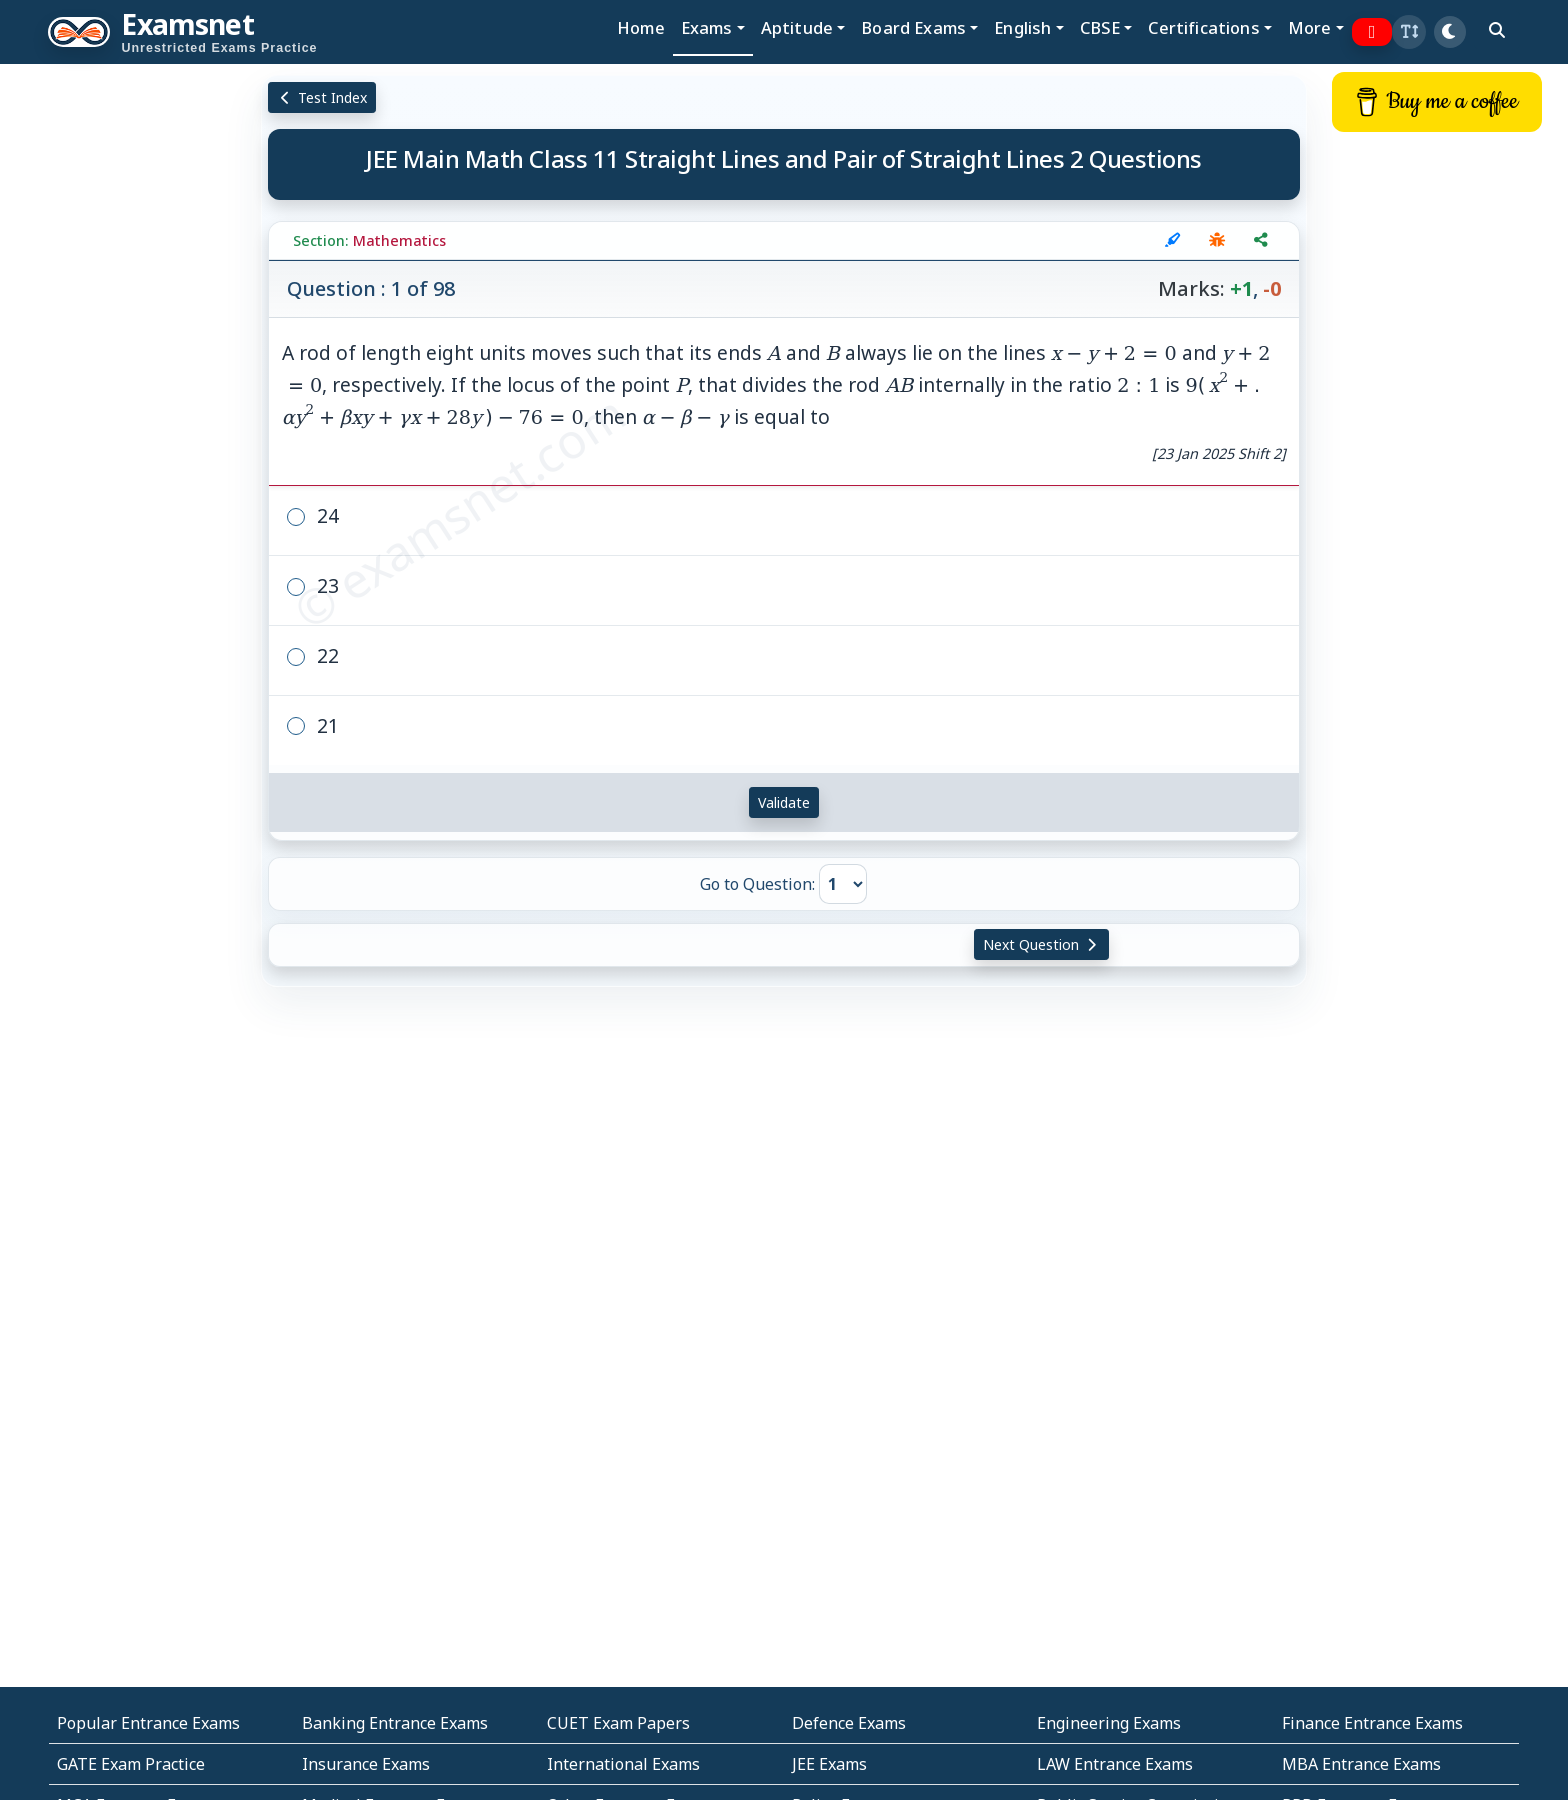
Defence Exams (849, 1723)
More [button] (1310, 27)
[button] (1409, 32)
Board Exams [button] (913, 27)
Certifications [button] (1203, 27)
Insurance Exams (366, 1764)
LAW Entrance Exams (1115, 1764)
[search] (1497, 30)
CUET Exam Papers (618, 1723)
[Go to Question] (843, 884)
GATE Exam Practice (131, 1764)
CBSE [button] (1100, 27)
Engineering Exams (1109, 1723)
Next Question (1042, 944)
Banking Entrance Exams (395, 1723)
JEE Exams (829, 1764)
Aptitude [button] (797, 27)
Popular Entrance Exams (148, 1723)
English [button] (1022, 27)
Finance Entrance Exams (1372, 1723)
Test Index (322, 97)
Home (641, 27)
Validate (784, 802)
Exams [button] (707, 27)
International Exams (623, 1764)
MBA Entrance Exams (1361, 1764)
